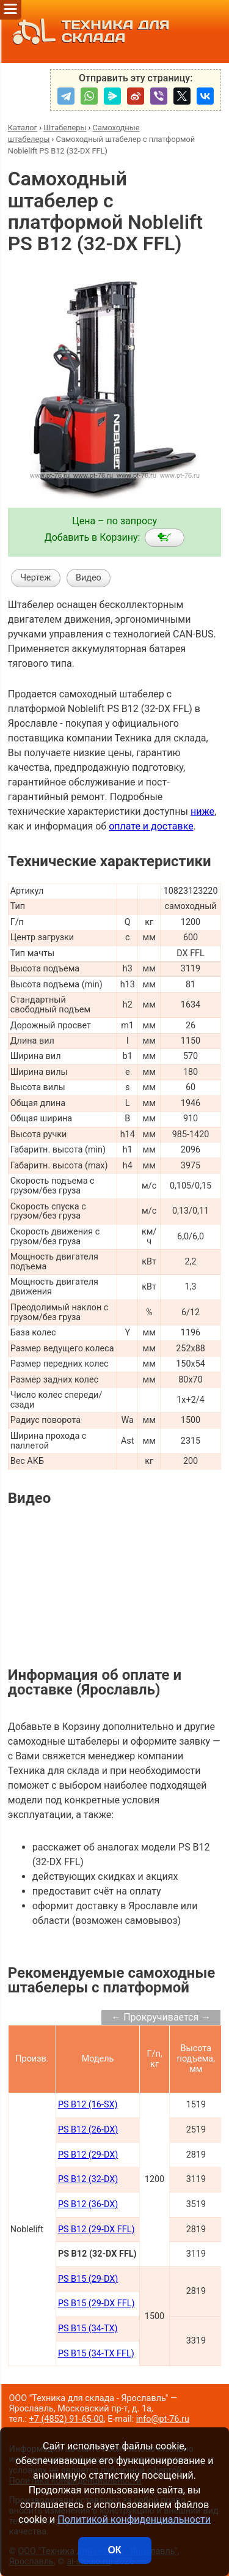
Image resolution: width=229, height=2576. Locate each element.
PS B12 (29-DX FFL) (96, 2229)
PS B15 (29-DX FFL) (96, 2303)
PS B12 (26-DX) (88, 2130)
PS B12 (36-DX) (88, 2204)
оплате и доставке (151, 826)
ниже (202, 811)
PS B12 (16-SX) (88, 2104)
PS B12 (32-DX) (88, 2179)
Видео (88, 578)
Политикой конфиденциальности (134, 2519)
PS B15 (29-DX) (88, 2279)
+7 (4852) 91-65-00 (66, 2419)
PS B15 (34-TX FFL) (96, 2353)
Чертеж (35, 578)
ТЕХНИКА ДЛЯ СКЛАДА (88, 31)
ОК (114, 2550)
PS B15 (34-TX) (88, 2328)
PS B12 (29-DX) (88, 2155)
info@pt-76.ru (162, 2419)
